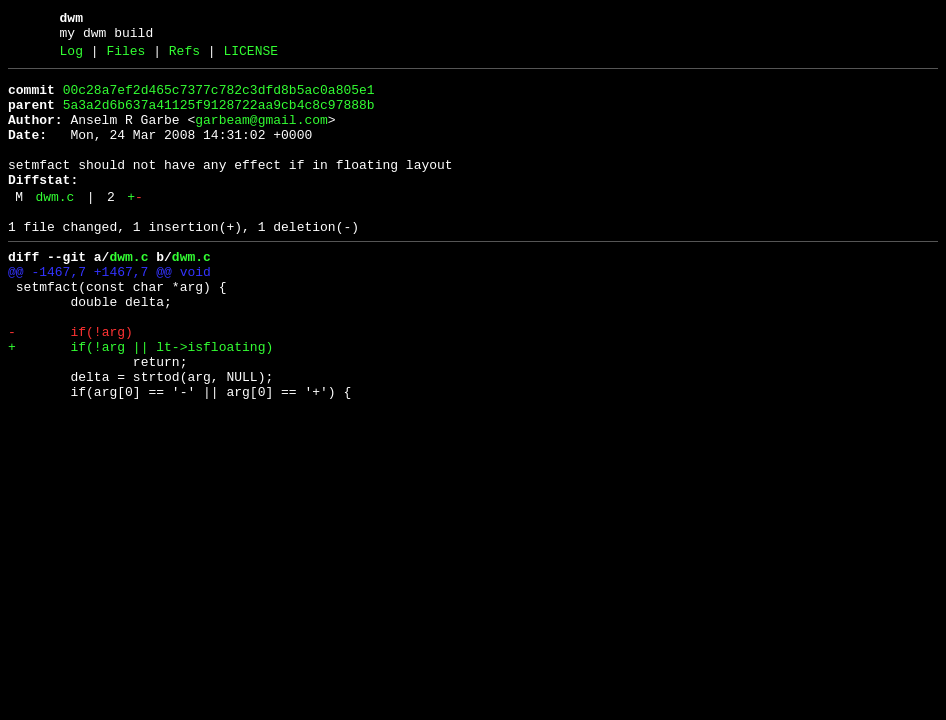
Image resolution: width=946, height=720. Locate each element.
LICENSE (250, 57)
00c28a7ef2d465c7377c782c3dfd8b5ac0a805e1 (219, 99)
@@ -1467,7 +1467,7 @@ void (109, 311)
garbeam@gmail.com (261, 135)
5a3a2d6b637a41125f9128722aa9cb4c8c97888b (219, 117)
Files (125, 57)
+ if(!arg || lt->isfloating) (140, 401)
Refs (184, 57)
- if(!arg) (70, 383)
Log (71, 57)
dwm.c (54, 227)
